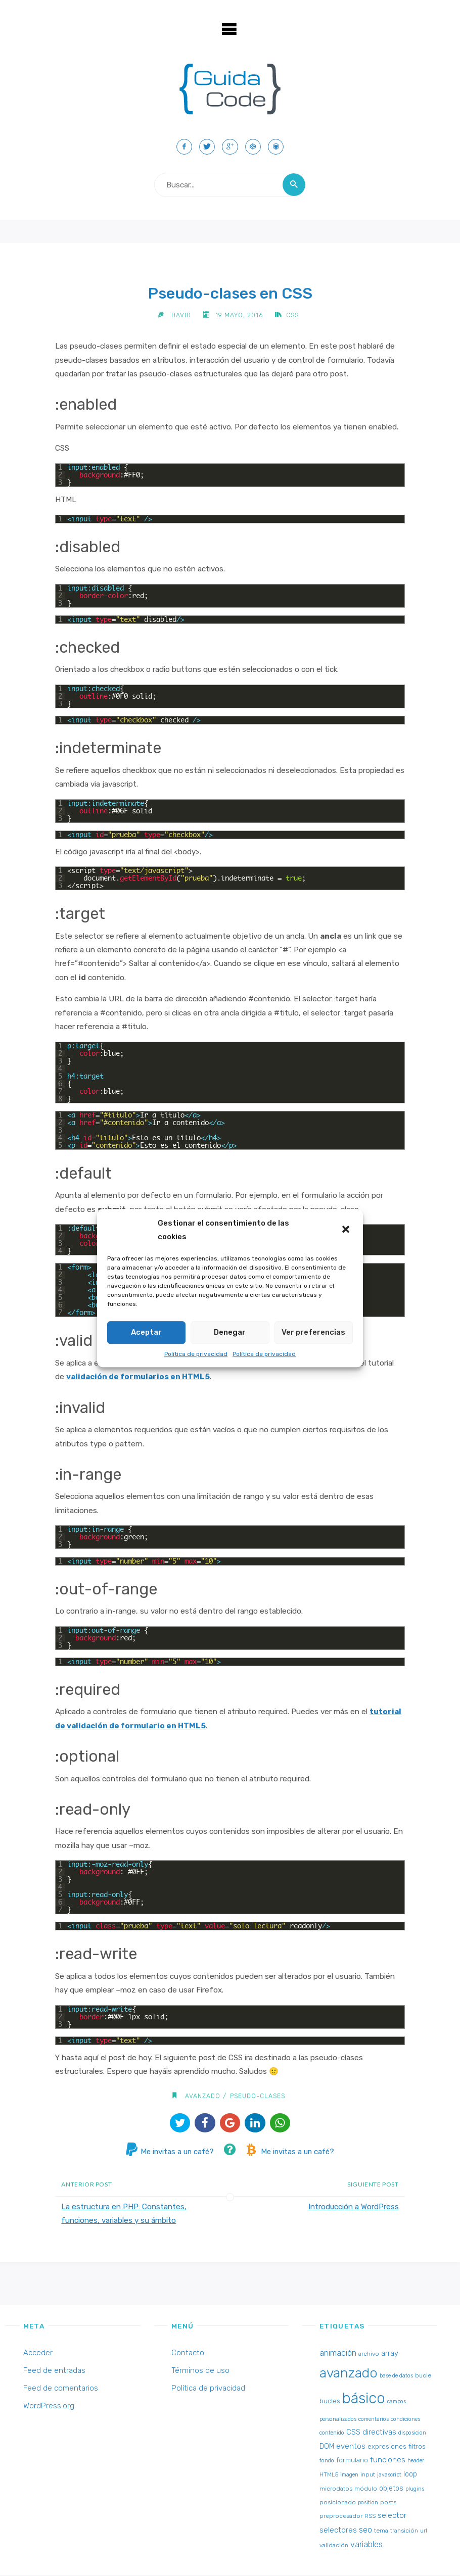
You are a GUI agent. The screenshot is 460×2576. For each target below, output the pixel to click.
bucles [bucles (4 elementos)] (329, 2402)
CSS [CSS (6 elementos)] (353, 2433)
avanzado (202, 2096)
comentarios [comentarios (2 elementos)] (373, 2420)
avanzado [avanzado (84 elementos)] (348, 2374)
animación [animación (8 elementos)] (337, 2354)
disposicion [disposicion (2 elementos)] (412, 2434)
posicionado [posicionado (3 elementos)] (337, 2503)
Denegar (230, 1332)
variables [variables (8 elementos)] (366, 2545)
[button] (347, 1230)
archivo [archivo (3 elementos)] (368, 2354)
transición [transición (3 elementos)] (404, 2531)
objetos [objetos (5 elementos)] (391, 2489)
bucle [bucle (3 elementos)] (423, 2376)
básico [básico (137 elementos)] (363, 2399)
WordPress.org (48, 2406)
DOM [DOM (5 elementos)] (326, 2447)
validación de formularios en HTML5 (138, 1377)
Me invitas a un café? (168, 2152)
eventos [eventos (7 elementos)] (350, 2447)
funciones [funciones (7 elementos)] (387, 2460)
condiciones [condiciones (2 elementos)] (405, 2420)
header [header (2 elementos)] (415, 2461)
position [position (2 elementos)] (368, 2503)
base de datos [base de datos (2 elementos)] (396, 2376)
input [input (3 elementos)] (367, 2475)
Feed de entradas (54, 2371)
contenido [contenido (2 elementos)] (331, 2434)
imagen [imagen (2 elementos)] (349, 2475)
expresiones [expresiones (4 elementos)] (386, 2447)
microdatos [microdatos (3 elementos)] (335, 2489)
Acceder (38, 2353)
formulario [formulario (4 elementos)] (352, 2461)
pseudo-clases (258, 2096)
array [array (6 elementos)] (389, 2354)
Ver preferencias (313, 1332)
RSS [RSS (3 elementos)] (370, 2516)
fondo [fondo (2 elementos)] (326, 2461)
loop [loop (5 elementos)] (410, 2475)
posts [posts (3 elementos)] (388, 2503)
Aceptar (146, 1332)
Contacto (187, 2353)
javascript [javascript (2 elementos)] (389, 2475)
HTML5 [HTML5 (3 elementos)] (328, 2475)
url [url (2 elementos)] (423, 2532)
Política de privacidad (195, 1353)
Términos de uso (200, 2371)
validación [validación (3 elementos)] (333, 2545)
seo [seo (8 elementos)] (365, 2531)
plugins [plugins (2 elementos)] (414, 2489)
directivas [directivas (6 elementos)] (379, 2433)
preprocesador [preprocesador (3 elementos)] (340, 2516)
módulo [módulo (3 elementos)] (365, 2489)
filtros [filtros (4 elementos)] (417, 2447)
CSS (293, 315)
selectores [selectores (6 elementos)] (338, 2531)
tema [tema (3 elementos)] (381, 2531)
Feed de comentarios (60, 2389)
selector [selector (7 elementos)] (392, 2516)
